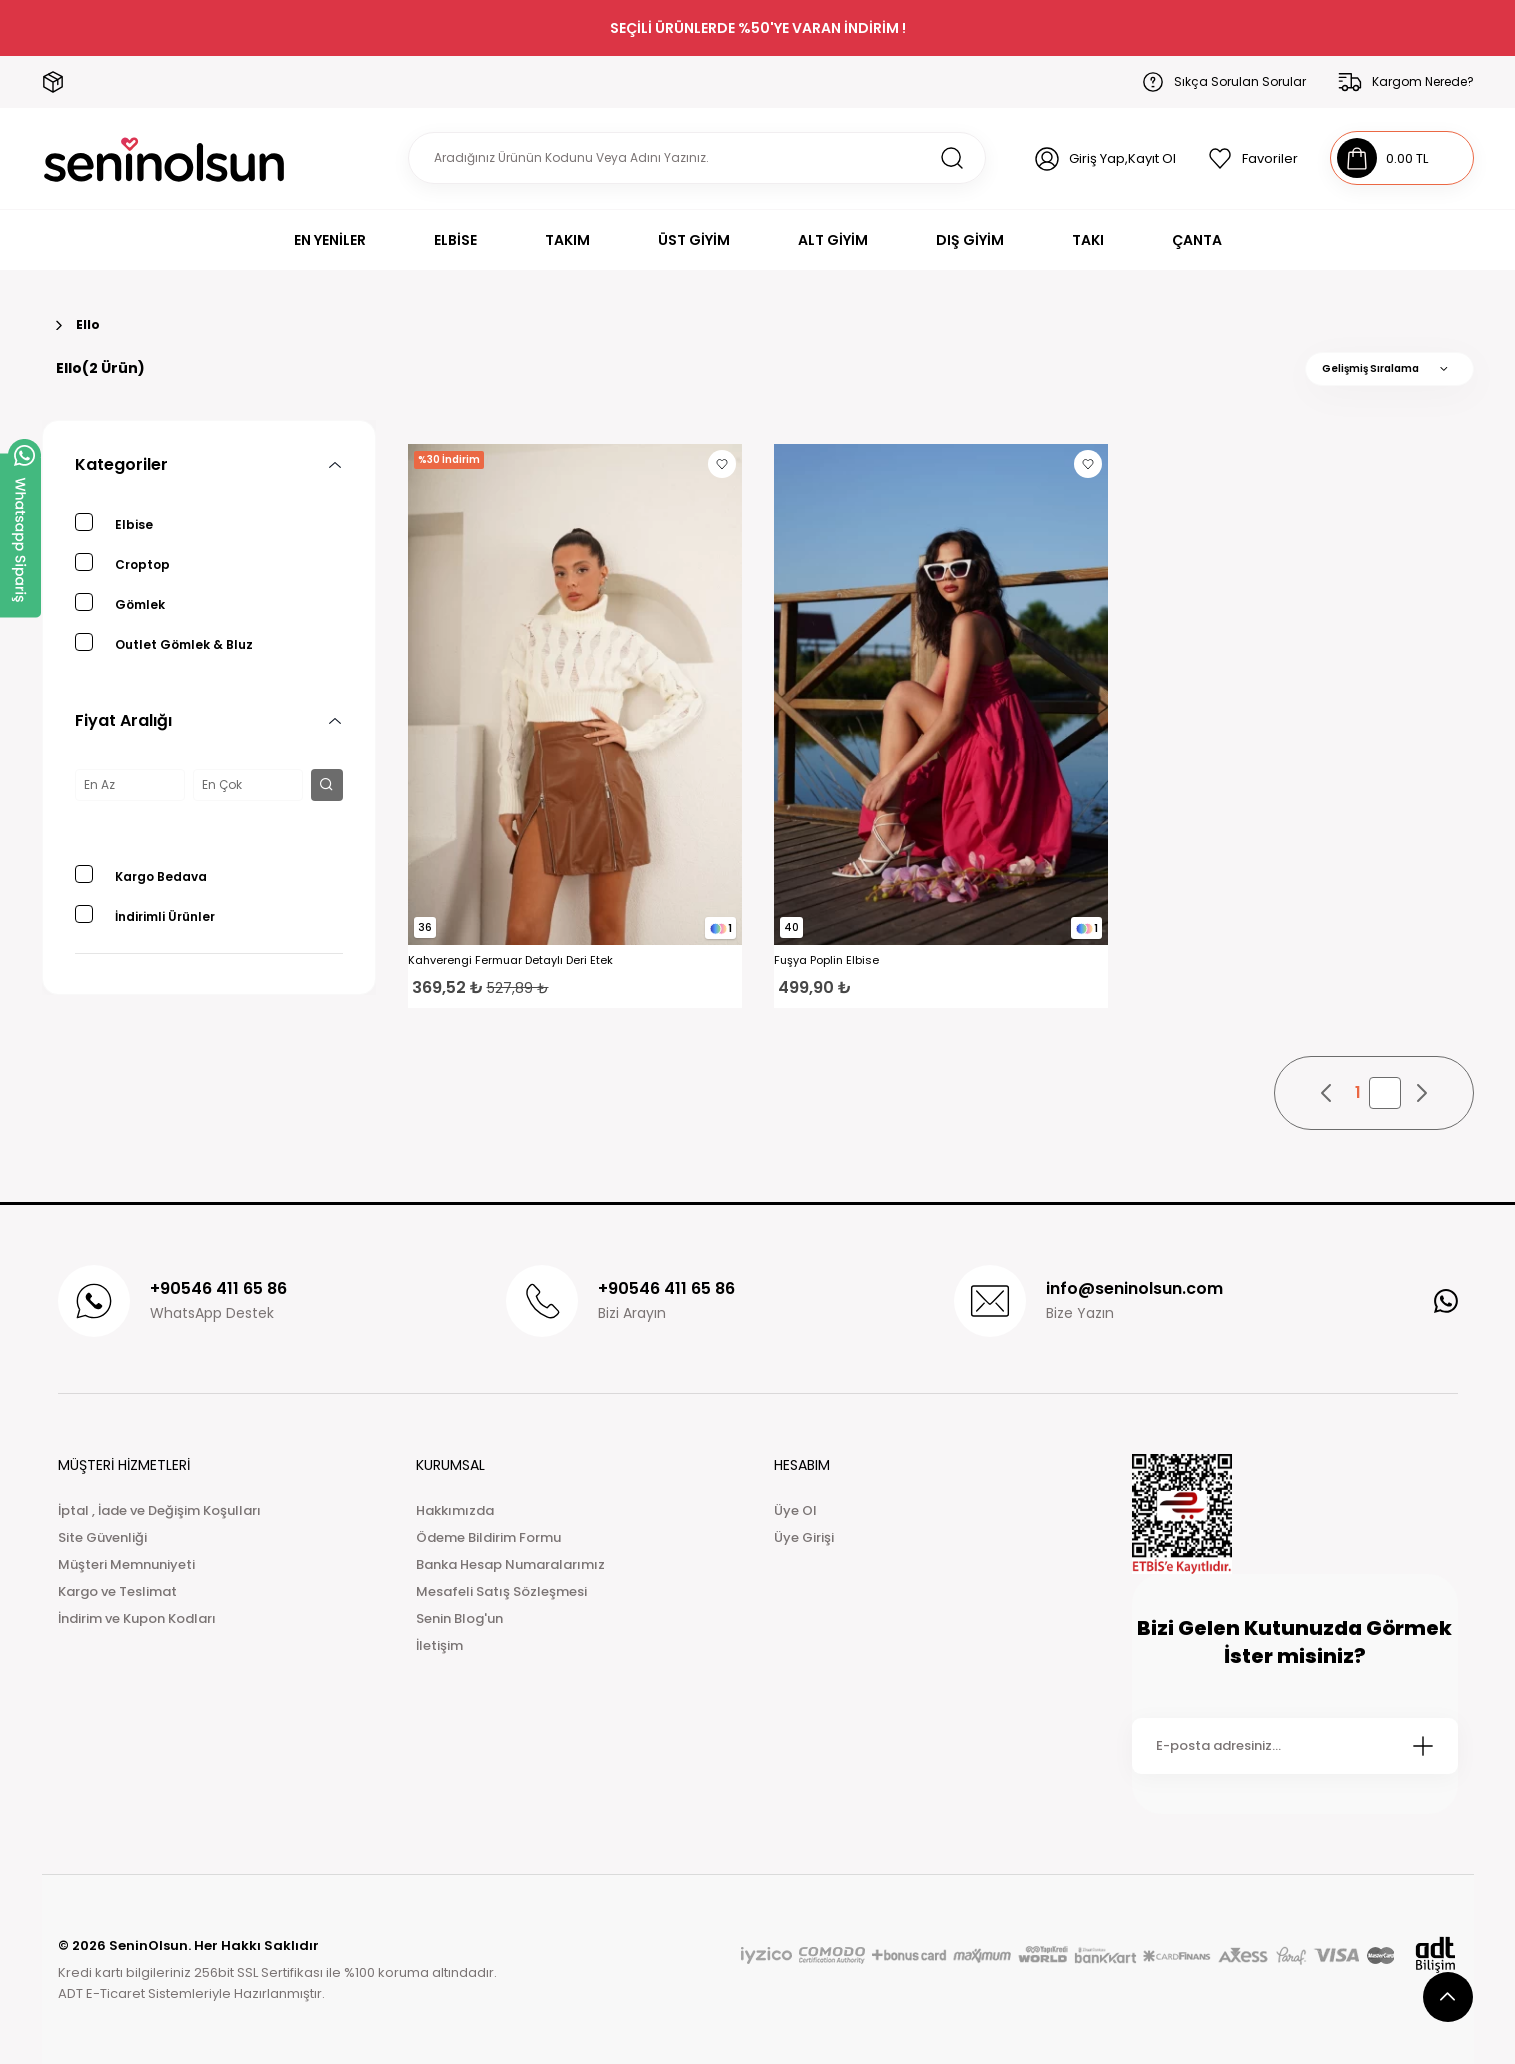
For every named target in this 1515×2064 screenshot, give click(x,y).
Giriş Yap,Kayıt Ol (1122, 158)
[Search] (697, 158)
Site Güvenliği (102, 1537)
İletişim (439, 1645)
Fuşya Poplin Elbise (826, 960)
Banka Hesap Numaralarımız (510, 1564)
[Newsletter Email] (1295, 1746)
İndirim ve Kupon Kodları (137, 1618)
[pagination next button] (1421, 1093)
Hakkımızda (455, 1510)
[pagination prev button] (1327, 1093)
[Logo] (164, 158)
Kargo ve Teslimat (117, 1591)
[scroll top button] (1448, 1997)
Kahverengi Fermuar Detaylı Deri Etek (510, 960)
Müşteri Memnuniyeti (126, 1564)
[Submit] (1423, 1746)
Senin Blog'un (459, 1618)
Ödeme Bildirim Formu (488, 1537)
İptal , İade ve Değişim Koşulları (159, 1510)
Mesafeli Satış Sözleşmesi (501, 1591)
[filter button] (327, 785)
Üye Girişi (804, 1537)
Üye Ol (795, 1510)
